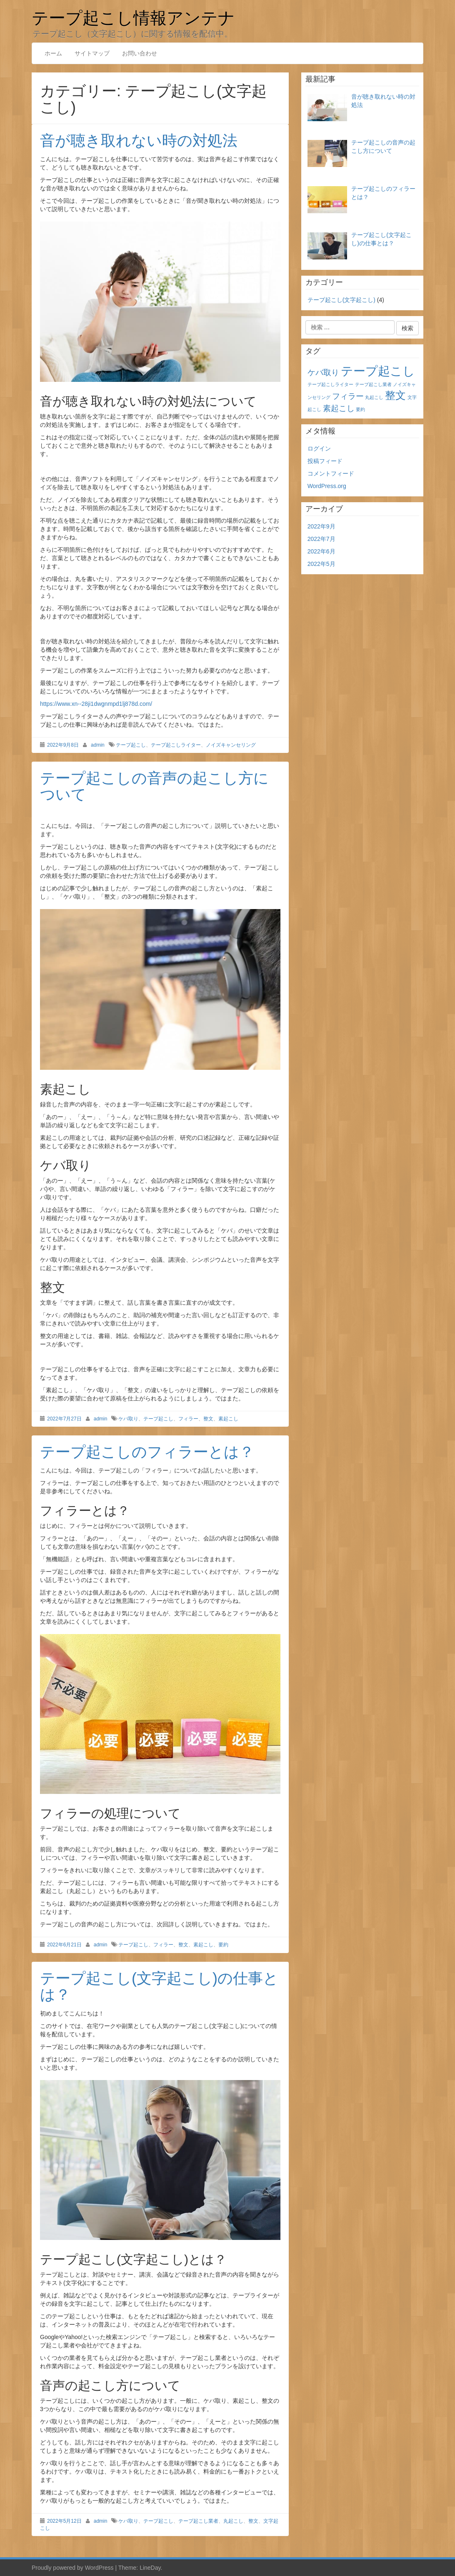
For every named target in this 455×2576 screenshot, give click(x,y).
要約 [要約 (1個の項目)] (360, 409)
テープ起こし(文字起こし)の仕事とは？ (159, 1986)
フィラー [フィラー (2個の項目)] (348, 396)
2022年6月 (321, 551)
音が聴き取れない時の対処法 (139, 140)
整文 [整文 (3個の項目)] (395, 395)
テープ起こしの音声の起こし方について (154, 786)
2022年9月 (321, 526)
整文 (208, 1419)
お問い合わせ (139, 53)
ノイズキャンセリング (231, 745)
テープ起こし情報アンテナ (133, 17)
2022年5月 (321, 564)
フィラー (188, 1419)
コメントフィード (331, 473)
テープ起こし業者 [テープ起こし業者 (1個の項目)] (373, 384)
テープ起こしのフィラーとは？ (147, 1451)
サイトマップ (92, 53)
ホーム (53, 53)
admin (98, 745)
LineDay (150, 2567)
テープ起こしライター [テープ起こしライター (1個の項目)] (330, 384)
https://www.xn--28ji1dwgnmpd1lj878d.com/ (96, 703)
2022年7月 (321, 539)
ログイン (319, 448)
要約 (223, 1945)
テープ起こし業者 (198, 2521)
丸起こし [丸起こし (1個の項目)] (374, 397)
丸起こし (233, 2521)
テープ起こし (131, 745)
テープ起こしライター (176, 745)
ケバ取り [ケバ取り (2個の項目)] (323, 372)
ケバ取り (128, 1419)
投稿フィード (325, 461)
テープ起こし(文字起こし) (341, 299)
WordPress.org (327, 486)
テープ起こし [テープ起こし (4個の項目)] (378, 371)
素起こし (228, 1419)
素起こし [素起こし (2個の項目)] (339, 408)
